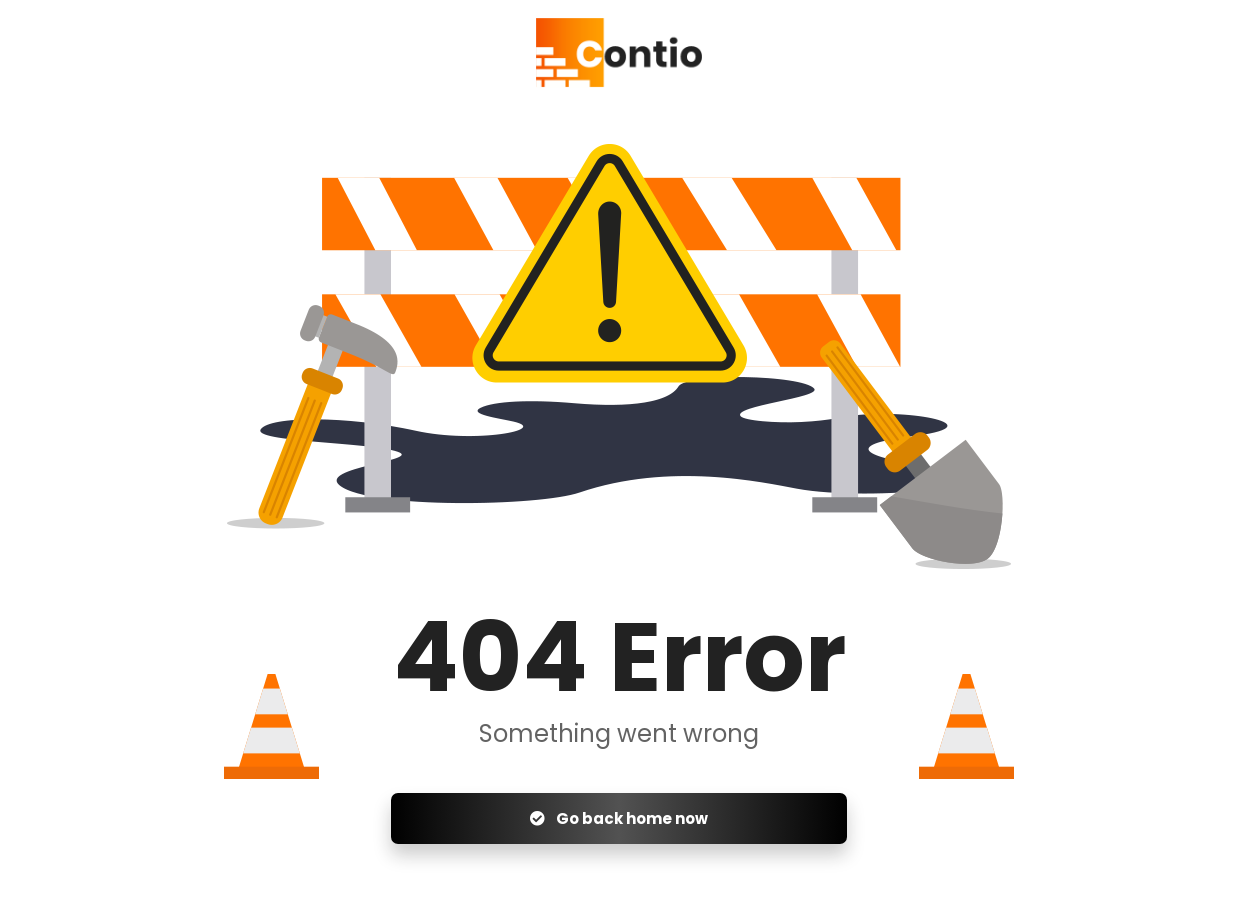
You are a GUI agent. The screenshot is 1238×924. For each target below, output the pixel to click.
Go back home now (619, 818)
